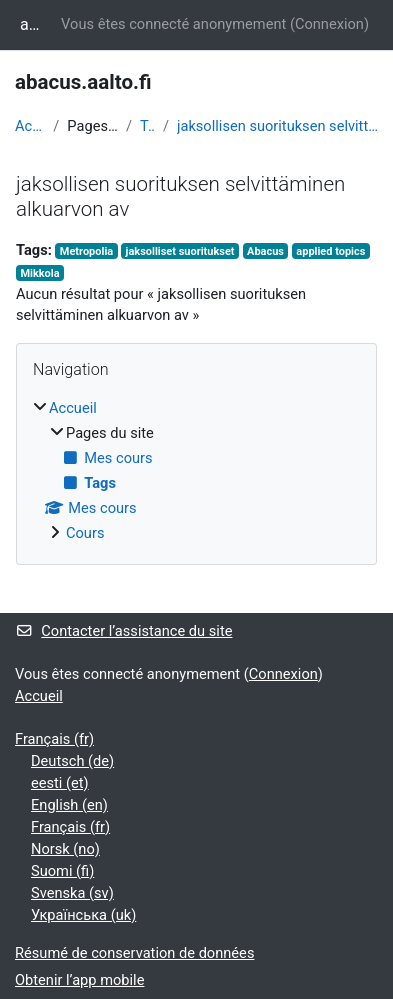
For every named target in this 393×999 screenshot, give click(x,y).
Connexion (329, 24)
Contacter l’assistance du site (123, 631)
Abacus (265, 251)
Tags (147, 126)
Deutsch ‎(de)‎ (72, 761)
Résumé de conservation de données (134, 953)
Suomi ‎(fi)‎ (62, 871)
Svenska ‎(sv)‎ (72, 893)
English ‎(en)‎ (69, 805)
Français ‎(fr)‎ (54, 739)
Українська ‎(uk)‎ (83, 915)
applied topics (330, 251)
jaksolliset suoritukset (180, 251)
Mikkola (39, 273)
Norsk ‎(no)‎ (65, 849)
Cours (85, 533)
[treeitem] (196, 471)
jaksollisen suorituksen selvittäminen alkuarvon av (277, 126)
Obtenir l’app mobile (79, 980)
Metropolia (86, 251)
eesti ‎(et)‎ (60, 783)
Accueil (30, 126)
